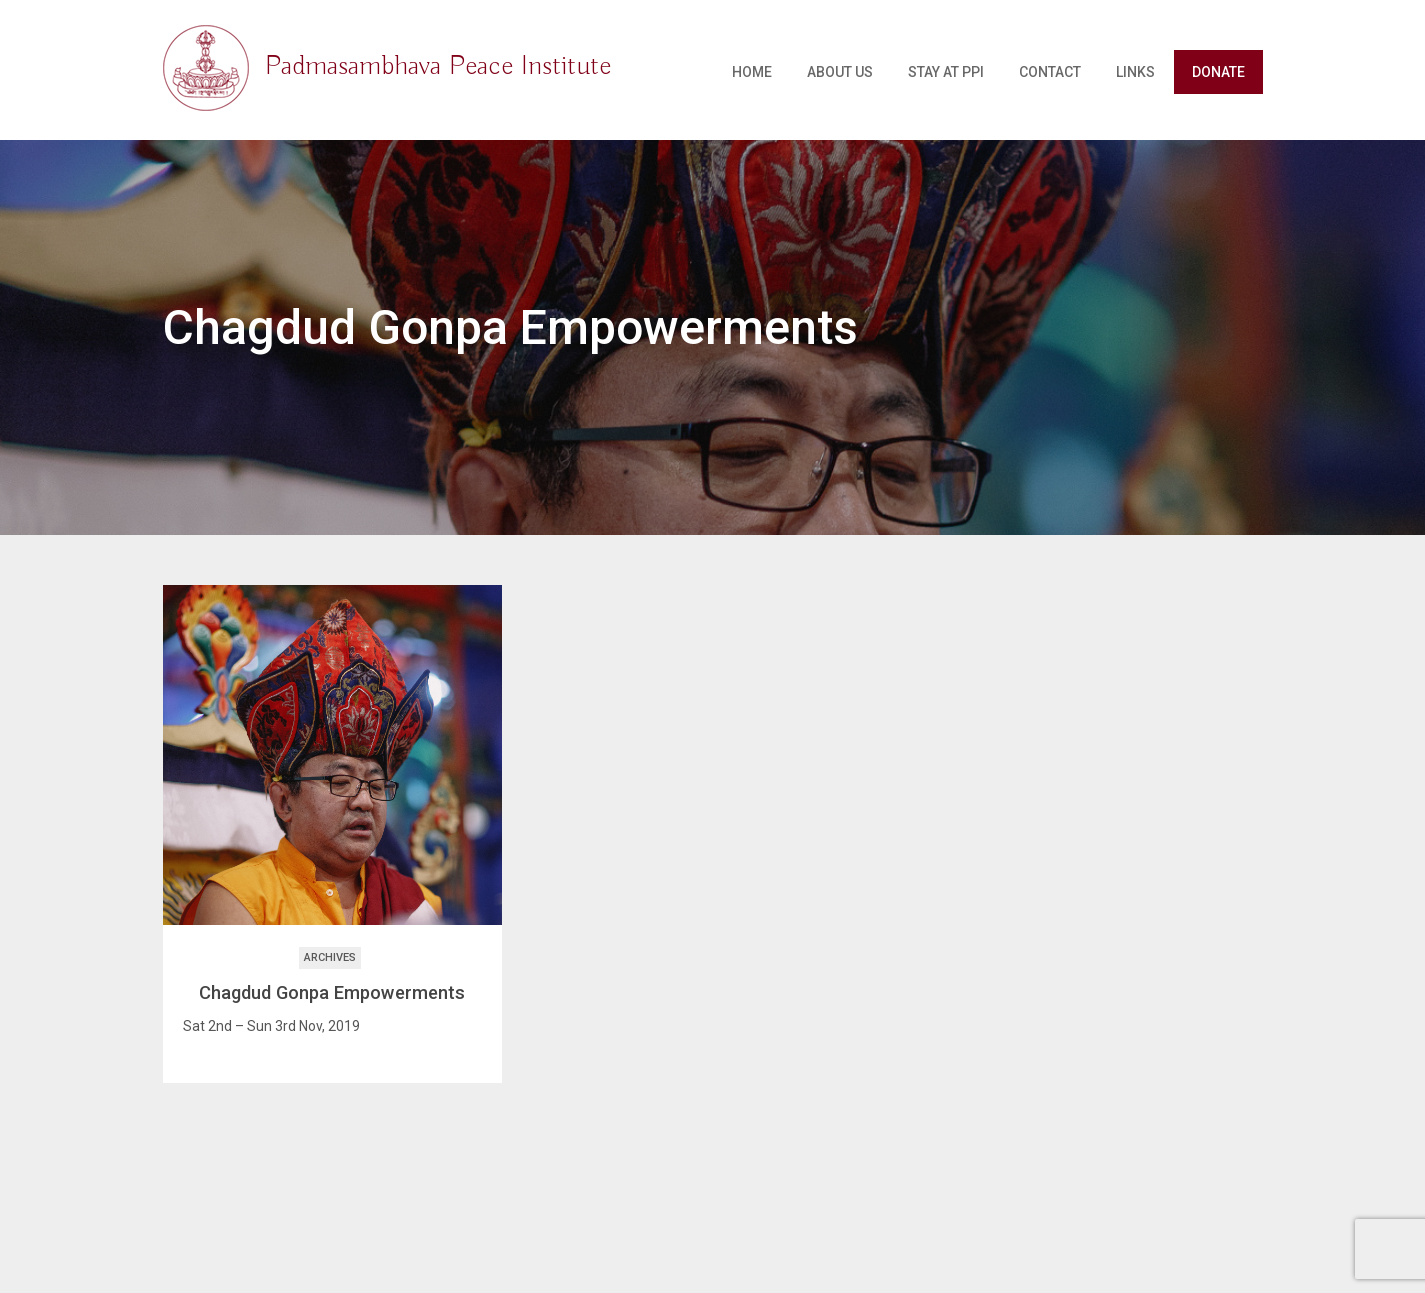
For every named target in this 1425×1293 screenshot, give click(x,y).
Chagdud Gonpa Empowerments (332, 992)
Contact (1050, 72)
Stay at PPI (946, 72)
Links (1135, 72)
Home (752, 72)
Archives (330, 957)
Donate (1218, 72)
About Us (840, 72)
